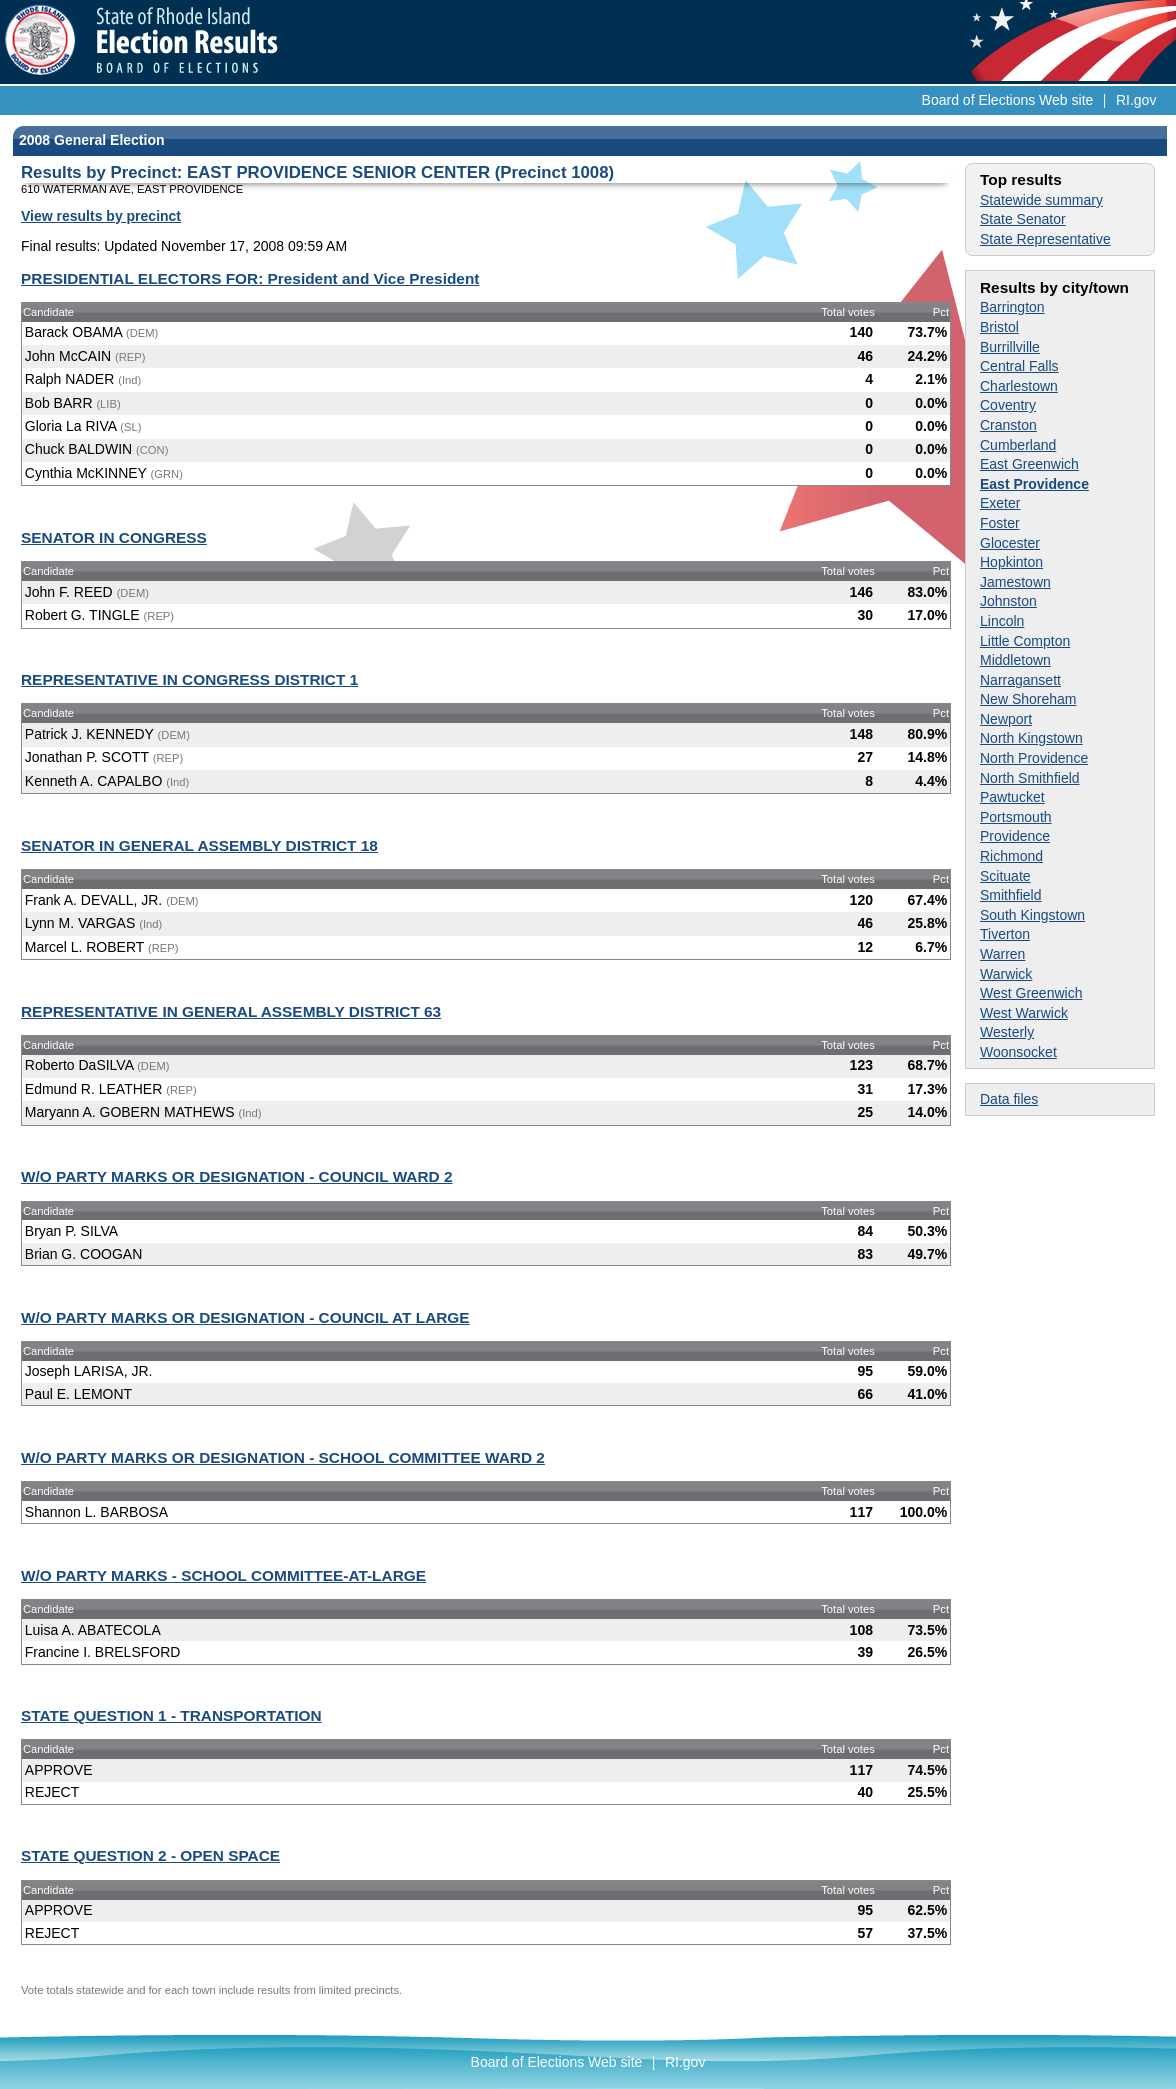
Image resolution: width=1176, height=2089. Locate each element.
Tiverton (1005, 934)
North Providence (1034, 758)
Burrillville (1010, 347)
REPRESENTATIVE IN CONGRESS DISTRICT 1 (189, 679)
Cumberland (1018, 445)
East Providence (1034, 484)
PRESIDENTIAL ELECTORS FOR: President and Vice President (250, 278)
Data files (1009, 1099)
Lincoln (1002, 621)
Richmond (1011, 856)
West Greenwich (1031, 993)
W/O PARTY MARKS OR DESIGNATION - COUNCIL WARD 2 (237, 1176)
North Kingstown (1031, 738)
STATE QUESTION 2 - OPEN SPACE (150, 1855)
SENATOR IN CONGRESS (114, 537)
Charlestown (1019, 386)
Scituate (1005, 876)
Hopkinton (1011, 562)
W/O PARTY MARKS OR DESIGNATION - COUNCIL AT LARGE (245, 1317)
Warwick (1006, 974)
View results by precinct (101, 216)
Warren (1002, 954)
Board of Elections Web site (1008, 100)
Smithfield (1010, 895)
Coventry (1008, 405)
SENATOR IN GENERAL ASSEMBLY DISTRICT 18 (199, 845)
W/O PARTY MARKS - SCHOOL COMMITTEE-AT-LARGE (223, 1575)
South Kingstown (1032, 915)
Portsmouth (1016, 817)
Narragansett (1020, 680)
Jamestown (1015, 582)
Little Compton (1025, 641)
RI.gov (1136, 100)
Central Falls (1019, 366)
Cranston (1008, 425)
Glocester (1010, 543)
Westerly (1007, 1032)
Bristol (999, 327)
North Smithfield (1030, 778)
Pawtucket (1012, 797)
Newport (1006, 719)
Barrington (1012, 307)
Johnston (1008, 601)
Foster (1000, 523)
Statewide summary (1041, 200)
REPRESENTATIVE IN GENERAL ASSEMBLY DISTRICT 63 (231, 1011)
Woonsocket (1018, 1052)
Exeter (1000, 503)
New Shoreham (1028, 699)
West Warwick (1024, 1013)
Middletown (1015, 660)
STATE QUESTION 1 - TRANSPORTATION (171, 1715)
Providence (1015, 836)
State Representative (1045, 239)
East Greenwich (1029, 464)
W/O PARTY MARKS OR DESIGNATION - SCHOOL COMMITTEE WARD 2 (283, 1457)
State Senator (1023, 219)
